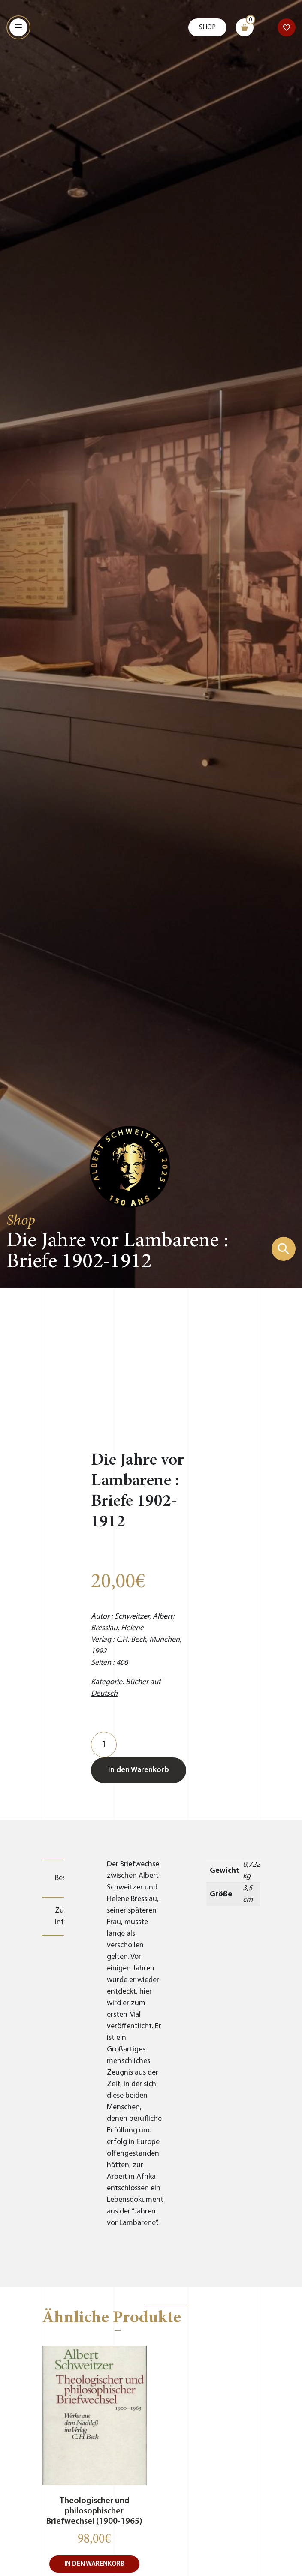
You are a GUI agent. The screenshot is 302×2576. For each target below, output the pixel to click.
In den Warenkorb (138, 1770)
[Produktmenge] (104, 1744)
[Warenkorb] (245, 27)
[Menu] (18, 27)
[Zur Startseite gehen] (130, 1166)
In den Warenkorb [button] (94, 2564)
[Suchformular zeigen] (284, 1249)
